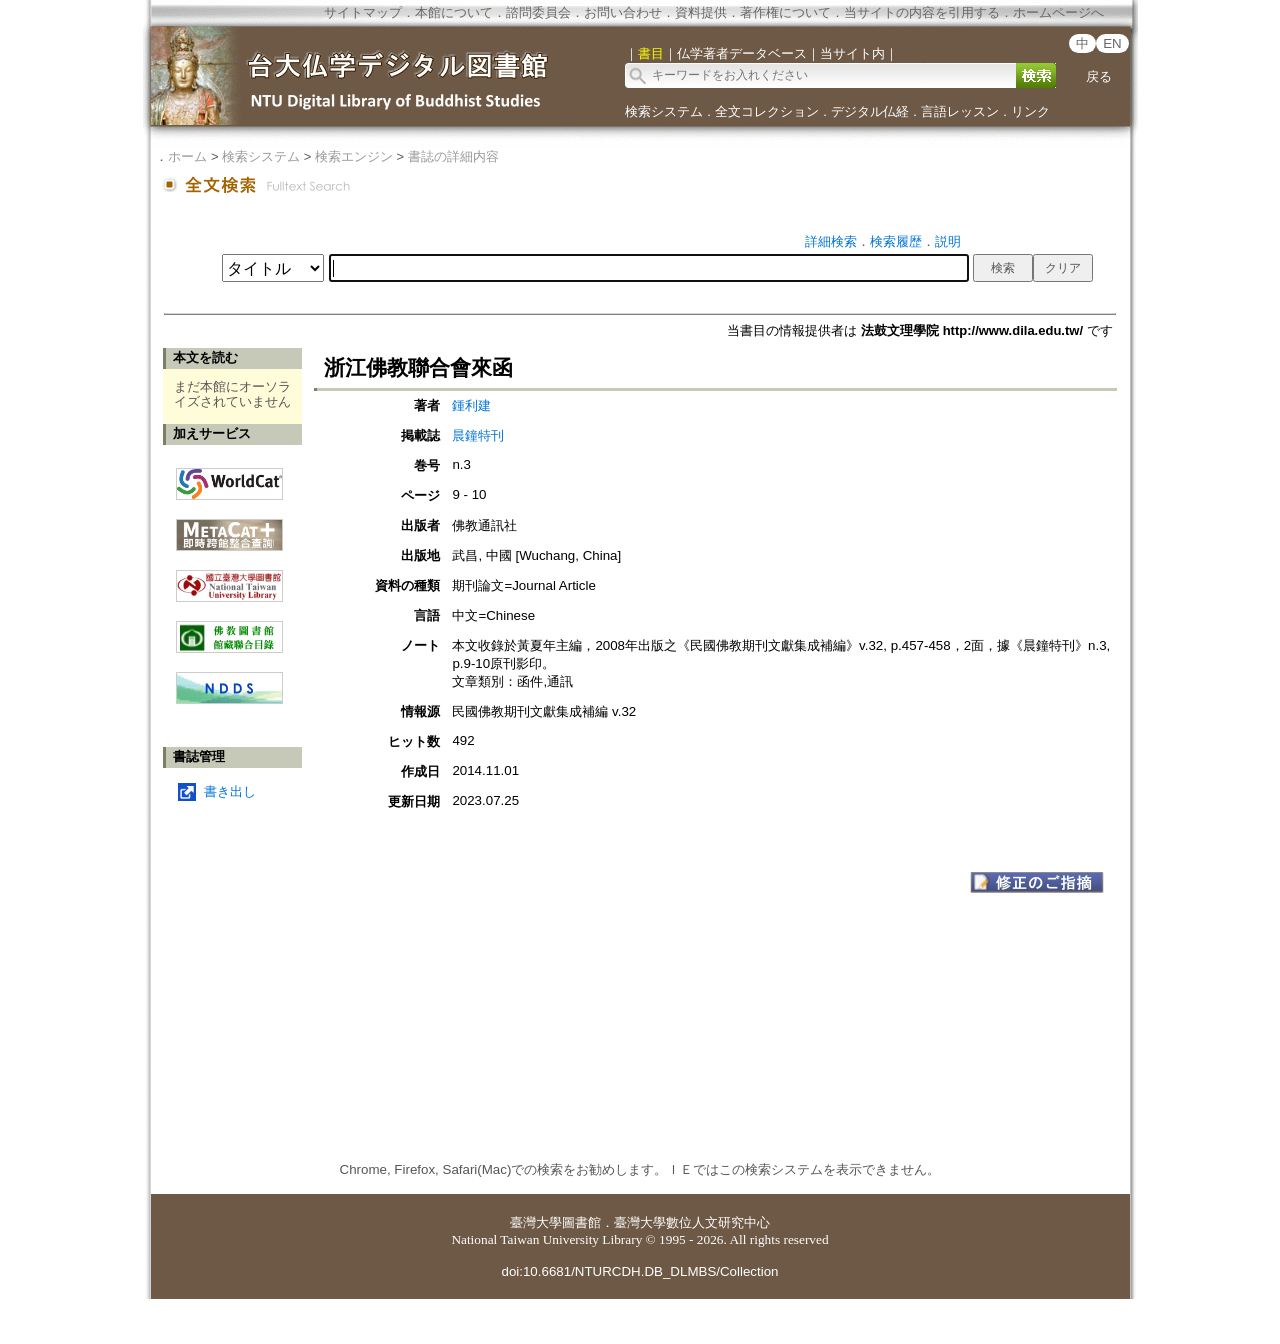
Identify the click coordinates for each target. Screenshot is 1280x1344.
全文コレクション (767, 111)
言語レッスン (960, 111)
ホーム (187, 156)
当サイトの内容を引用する (922, 12)
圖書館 (581, 1222)
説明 (948, 241)
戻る (1099, 76)
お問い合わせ (623, 12)
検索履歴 (896, 241)
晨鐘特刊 (478, 435)
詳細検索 (831, 241)
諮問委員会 (538, 12)
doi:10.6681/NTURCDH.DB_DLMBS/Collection (639, 1271)
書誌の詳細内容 (453, 156)
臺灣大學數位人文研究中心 (692, 1222)
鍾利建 (471, 405)
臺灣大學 (536, 1222)
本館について (454, 12)
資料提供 (701, 12)
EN (1112, 43)
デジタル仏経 (870, 111)
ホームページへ (1058, 12)
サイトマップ (363, 12)
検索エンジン (354, 156)
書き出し (230, 791)
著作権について (785, 12)
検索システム (664, 111)
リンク (1030, 111)
